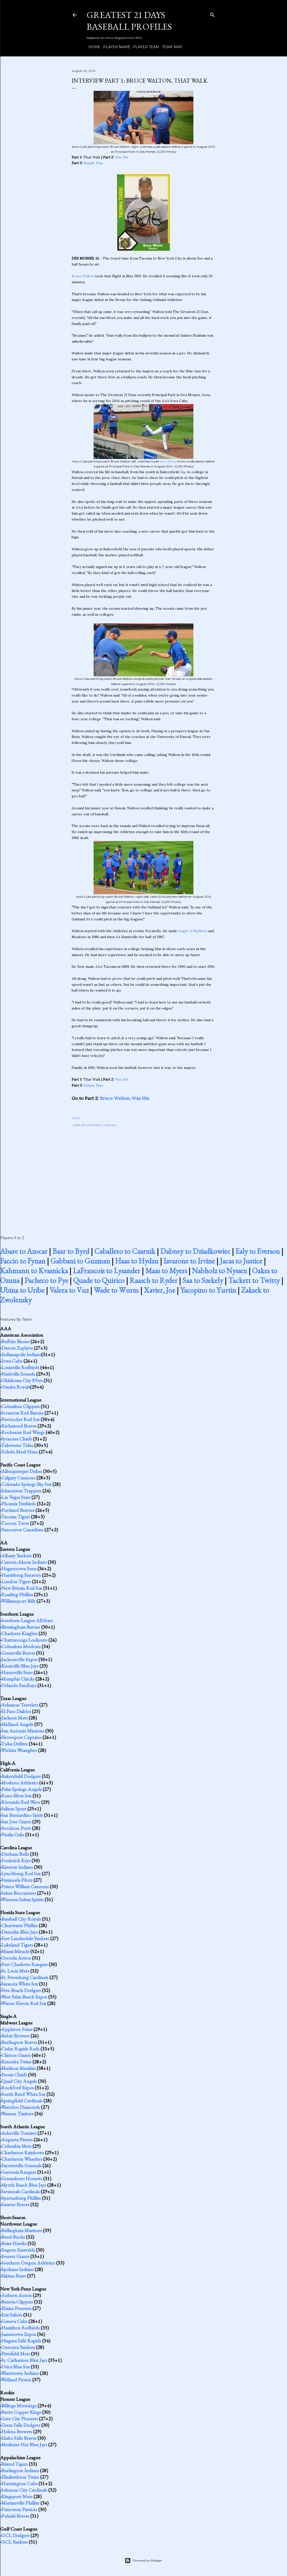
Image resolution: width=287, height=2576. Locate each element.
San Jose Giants (16, 1821)
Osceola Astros (16, 1958)
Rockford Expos (17, 2087)
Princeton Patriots (19, 2509)
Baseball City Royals (21, 1919)
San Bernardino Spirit (22, 1815)
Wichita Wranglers (19, 1750)
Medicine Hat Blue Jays (24, 2444)
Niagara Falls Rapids (21, 2340)
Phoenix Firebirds (18, 1503)
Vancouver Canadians (22, 1529)
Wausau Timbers (17, 2113)
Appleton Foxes (16, 2029)
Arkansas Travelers (19, 1705)
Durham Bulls (15, 1854)
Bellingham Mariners (21, 2230)
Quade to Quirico (99, 1280)
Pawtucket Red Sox (20, 1419)
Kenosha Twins (16, 2061)
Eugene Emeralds (18, 2250)
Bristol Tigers (14, 2464)
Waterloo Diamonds (20, 2107)
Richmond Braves (18, 1426)
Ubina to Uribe (22, 1290)
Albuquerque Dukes (21, 1471)
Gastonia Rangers (18, 2172)
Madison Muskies (18, 2068)
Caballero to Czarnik (124, 1251)
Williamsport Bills (18, 1601)
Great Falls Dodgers (20, 2425)
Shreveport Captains (21, 1737)
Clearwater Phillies (19, 1925)
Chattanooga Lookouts (24, 1640)
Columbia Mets (16, 2146)
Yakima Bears (13, 2276)
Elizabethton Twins (20, 2477)
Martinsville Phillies (20, 2503)
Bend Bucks (13, 2237)
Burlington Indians (20, 2470)
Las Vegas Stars (15, 1497)
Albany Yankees (16, 1555)
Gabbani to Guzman (80, 1261)
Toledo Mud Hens (19, 1451)
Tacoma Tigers (15, 1516)
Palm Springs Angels (21, 1789)
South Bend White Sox (23, 2094)
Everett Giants (15, 2256)
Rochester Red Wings (23, 1432)
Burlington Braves (19, 2042)
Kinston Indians (17, 1867)
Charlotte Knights (19, 1633)
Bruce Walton (83, 276)
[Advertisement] (143, 1176)
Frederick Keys (15, 1860)
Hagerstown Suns (18, 1568)
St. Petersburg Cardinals (24, 1977)
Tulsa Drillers (14, 1743)
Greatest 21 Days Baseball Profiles (129, 20)
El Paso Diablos (16, 1711)
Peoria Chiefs (14, 2074)
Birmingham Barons (20, 1627)
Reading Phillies (17, 1594)
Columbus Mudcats (21, 1646)
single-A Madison (192, 931)
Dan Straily (168, 461)
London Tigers (16, 1581)
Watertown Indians (20, 2373)
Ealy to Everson (257, 1251)
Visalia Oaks (12, 1834)
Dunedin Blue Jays (19, 1932)
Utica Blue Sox (15, 2366)
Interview (110, 1125)
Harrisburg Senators (21, 1575)
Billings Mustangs (18, 2405)
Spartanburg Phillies (21, 2198)
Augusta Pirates (17, 2139)
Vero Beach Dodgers (21, 1990)
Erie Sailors (11, 2314)
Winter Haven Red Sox (23, 2003)
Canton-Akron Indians (24, 1562)
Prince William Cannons (25, 1886)
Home (93, 47)
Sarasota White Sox (19, 1984)
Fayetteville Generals (21, 2165)
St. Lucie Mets (15, 1971)
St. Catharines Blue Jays (24, 2360)
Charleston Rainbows (22, 2152)
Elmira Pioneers (16, 2308)
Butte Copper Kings (21, 2412)
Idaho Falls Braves (18, 2438)
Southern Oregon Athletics (28, 2263)
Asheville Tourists (18, 2133)
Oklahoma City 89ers (22, 1380)
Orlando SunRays (18, 1685)
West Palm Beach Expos (24, 1997)
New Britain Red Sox (21, 1588)
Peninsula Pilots (16, 1880)
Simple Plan (93, 163)
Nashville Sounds (18, 1374)
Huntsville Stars (17, 1672)
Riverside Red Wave (20, 1802)
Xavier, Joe (159, 1290)
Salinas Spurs (13, 1808)
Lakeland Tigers (17, 1945)
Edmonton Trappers (21, 1490)
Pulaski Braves (15, 2516)
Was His (121, 157)
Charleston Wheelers (21, 2159)
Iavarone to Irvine (189, 1261)
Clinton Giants (16, 2055)
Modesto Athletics (19, 1782)
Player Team (144, 47)
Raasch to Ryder (153, 1280)
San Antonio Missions (22, 1730)
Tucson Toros (15, 1523)
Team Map (170, 47)
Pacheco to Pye (46, 1280)
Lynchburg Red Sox (21, 1873)
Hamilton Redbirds (20, 2327)
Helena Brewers (16, 2431)
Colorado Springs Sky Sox (26, 1484)
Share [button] (76, 1118)
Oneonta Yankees (18, 2347)
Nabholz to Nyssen (219, 1271)
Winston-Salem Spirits (22, 1899)
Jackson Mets (14, 1718)
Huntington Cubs (19, 2483)
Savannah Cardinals (20, 2191)
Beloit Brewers (15, 2035)
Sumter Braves (15, 2204)
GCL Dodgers (15, 2535)
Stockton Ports (16, 1828)
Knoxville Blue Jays (19, 1666)
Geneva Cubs (14, 2321)
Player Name (115, 47)
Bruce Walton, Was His (124, 1098)
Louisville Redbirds (20, 1367)
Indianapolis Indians (21, 1354)
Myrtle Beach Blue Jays (23, 2185)
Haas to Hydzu (136, 1261)
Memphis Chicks (17, 1679)
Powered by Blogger (143, 2561)
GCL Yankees (14, 2542)
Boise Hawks (13, 2243)
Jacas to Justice (241, 1261)
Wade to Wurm (116, 1290)
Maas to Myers (166, 1271)
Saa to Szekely (202, 1280)
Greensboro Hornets (21, 2178)
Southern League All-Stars (27, 1620)
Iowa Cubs (11, 1361)
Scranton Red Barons (22, 1413)
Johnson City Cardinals (24, 2490)
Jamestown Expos (18, 2334)
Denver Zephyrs (17, 1348)
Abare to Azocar (23, 1251)
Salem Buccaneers (18, 1893)
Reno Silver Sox (16, 1795)
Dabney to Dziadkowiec (195, 1251)
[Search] (212, 14)
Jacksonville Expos (19, 1659)
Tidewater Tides (17, 1445)
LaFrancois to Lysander (106, 1271)
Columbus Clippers (20, 1406)
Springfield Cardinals (21, 2100)
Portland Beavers (17, 1510)
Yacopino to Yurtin (208, 1290)
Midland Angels (17, 1724)
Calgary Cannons (18, 1477)
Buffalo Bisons (15, 1341)
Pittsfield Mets (15, 2353)
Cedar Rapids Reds (20, 2048)
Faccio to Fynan (22, 1261)
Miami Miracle (15, 1951)
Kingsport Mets (16, 2496)
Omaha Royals (15, 1387)
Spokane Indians (17, 2269)
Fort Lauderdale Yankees (25, 1938)
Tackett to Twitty (254, 1280)
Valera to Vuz (69, 1290)
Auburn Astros (16, 2295)
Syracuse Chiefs (16, 1438)
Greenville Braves (18, 1653)
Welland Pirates (16, 2379)
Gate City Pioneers (19, 2418)
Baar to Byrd (70, 1251)
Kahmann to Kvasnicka (34, 1271)
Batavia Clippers (17, 2301)
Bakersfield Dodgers (21, 1776)
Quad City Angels (19, 2081)
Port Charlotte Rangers (24, 1964)
